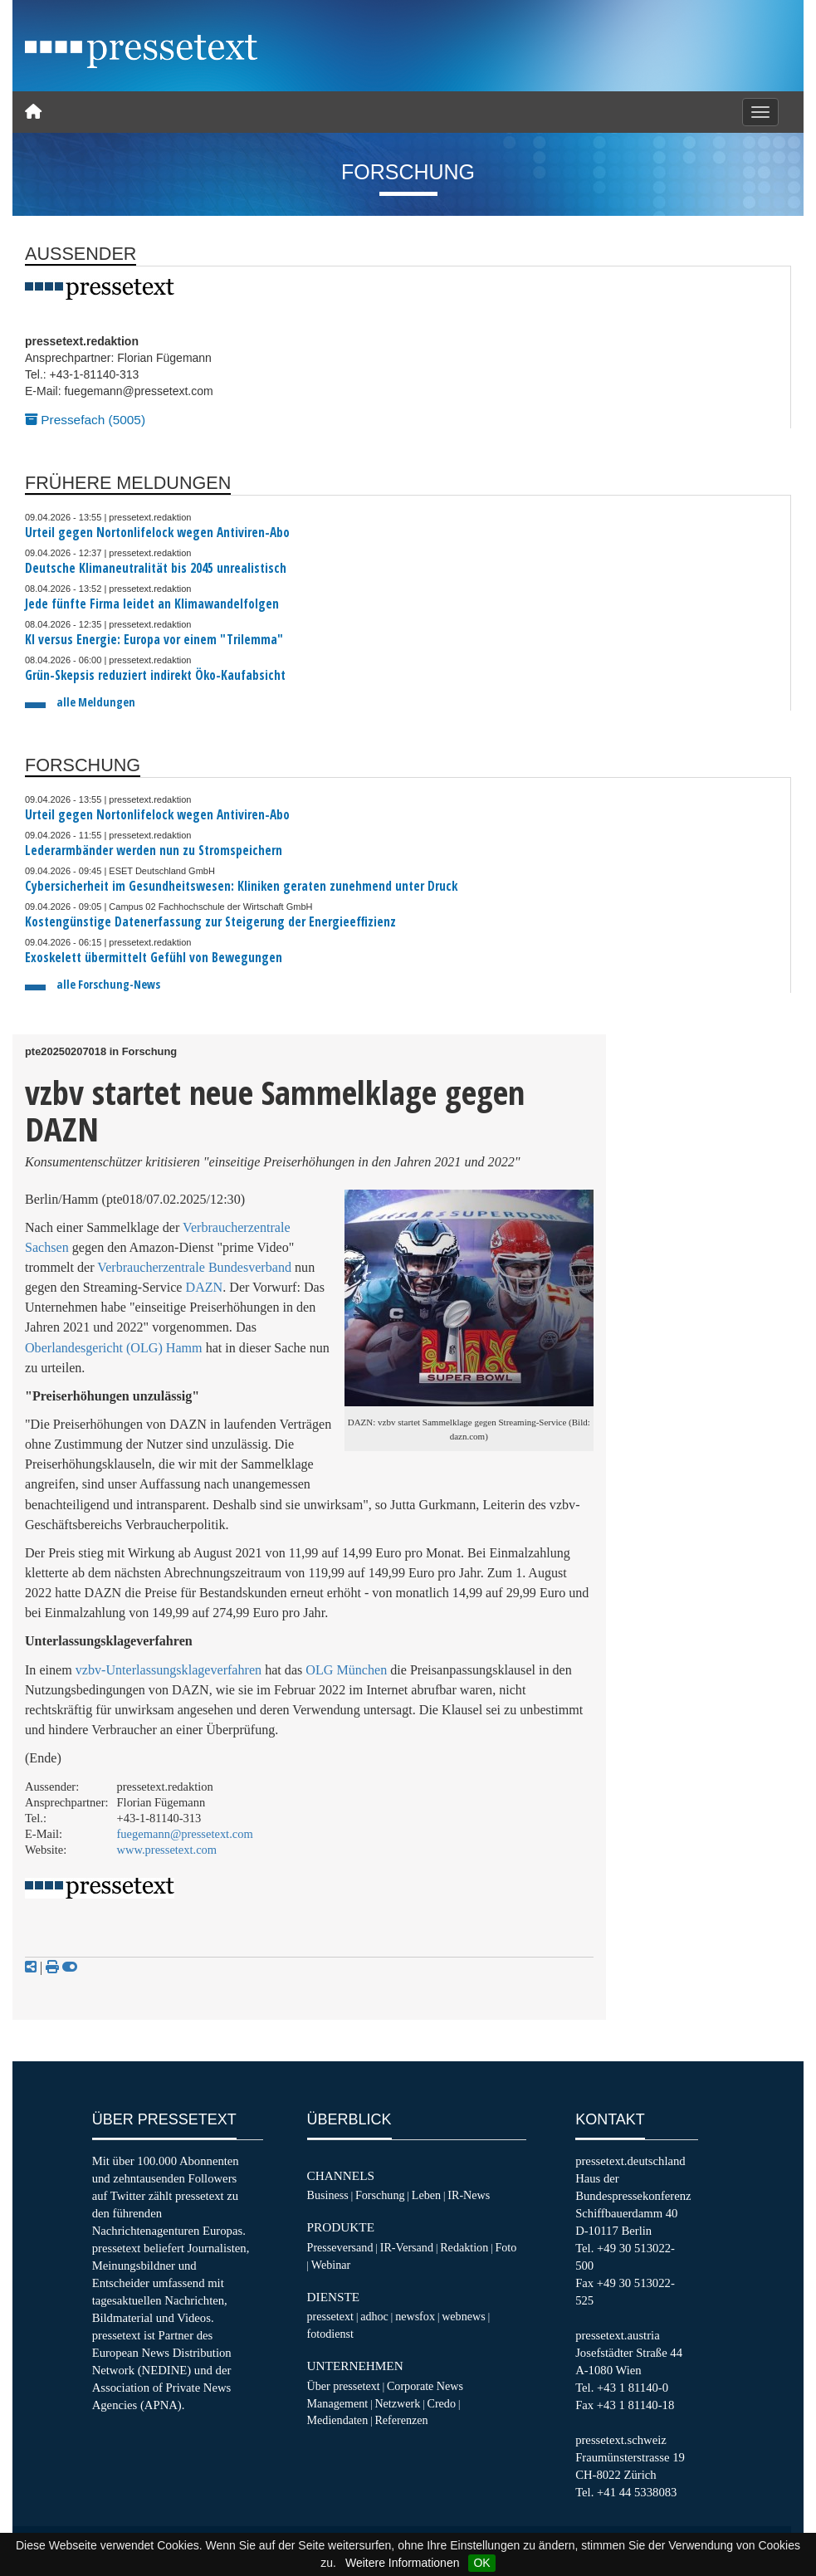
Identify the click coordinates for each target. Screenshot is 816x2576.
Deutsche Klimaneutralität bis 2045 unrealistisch (155, 568)
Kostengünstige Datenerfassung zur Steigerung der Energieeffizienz (210, 922)
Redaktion (464, 2247)
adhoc (374, 2316)
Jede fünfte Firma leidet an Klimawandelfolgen (152, 604)
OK (481, 2562)
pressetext (330, 2316)
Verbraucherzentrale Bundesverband (194, 1267)
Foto (505, 2247)
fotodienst (330, 2333)
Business (328, 2195)
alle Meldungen (95, 702)
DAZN (204, 1287)
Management (338, 2403)
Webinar (330, 2264)
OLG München (346, 1670)
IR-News (468, 2195)
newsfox (415, 2316)
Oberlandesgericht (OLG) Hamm (114, 1348)
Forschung (380, 2195)
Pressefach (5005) (85, 420)
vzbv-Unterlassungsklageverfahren (168, 1670)
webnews (464, 2316)
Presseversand (340, 2247)
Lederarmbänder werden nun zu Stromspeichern (153, 850)
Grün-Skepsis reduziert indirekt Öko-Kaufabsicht (155, 675)
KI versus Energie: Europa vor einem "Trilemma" (154, 639)
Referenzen (401, 2420)
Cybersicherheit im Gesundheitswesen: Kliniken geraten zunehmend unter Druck (241, 886)
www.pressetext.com (167, 1849)
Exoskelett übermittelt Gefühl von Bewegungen (153, 957)
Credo (442, 2403)
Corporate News (425, 2386)
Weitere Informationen (402, 2562)
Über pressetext (343, 2386)
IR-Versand (406, 2247)
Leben (426, 2195)
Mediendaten (338, 2420)
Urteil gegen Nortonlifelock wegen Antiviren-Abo (157, 532)
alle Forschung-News (108, 984)
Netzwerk (397, 2403)
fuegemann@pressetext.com (185, 1833)
